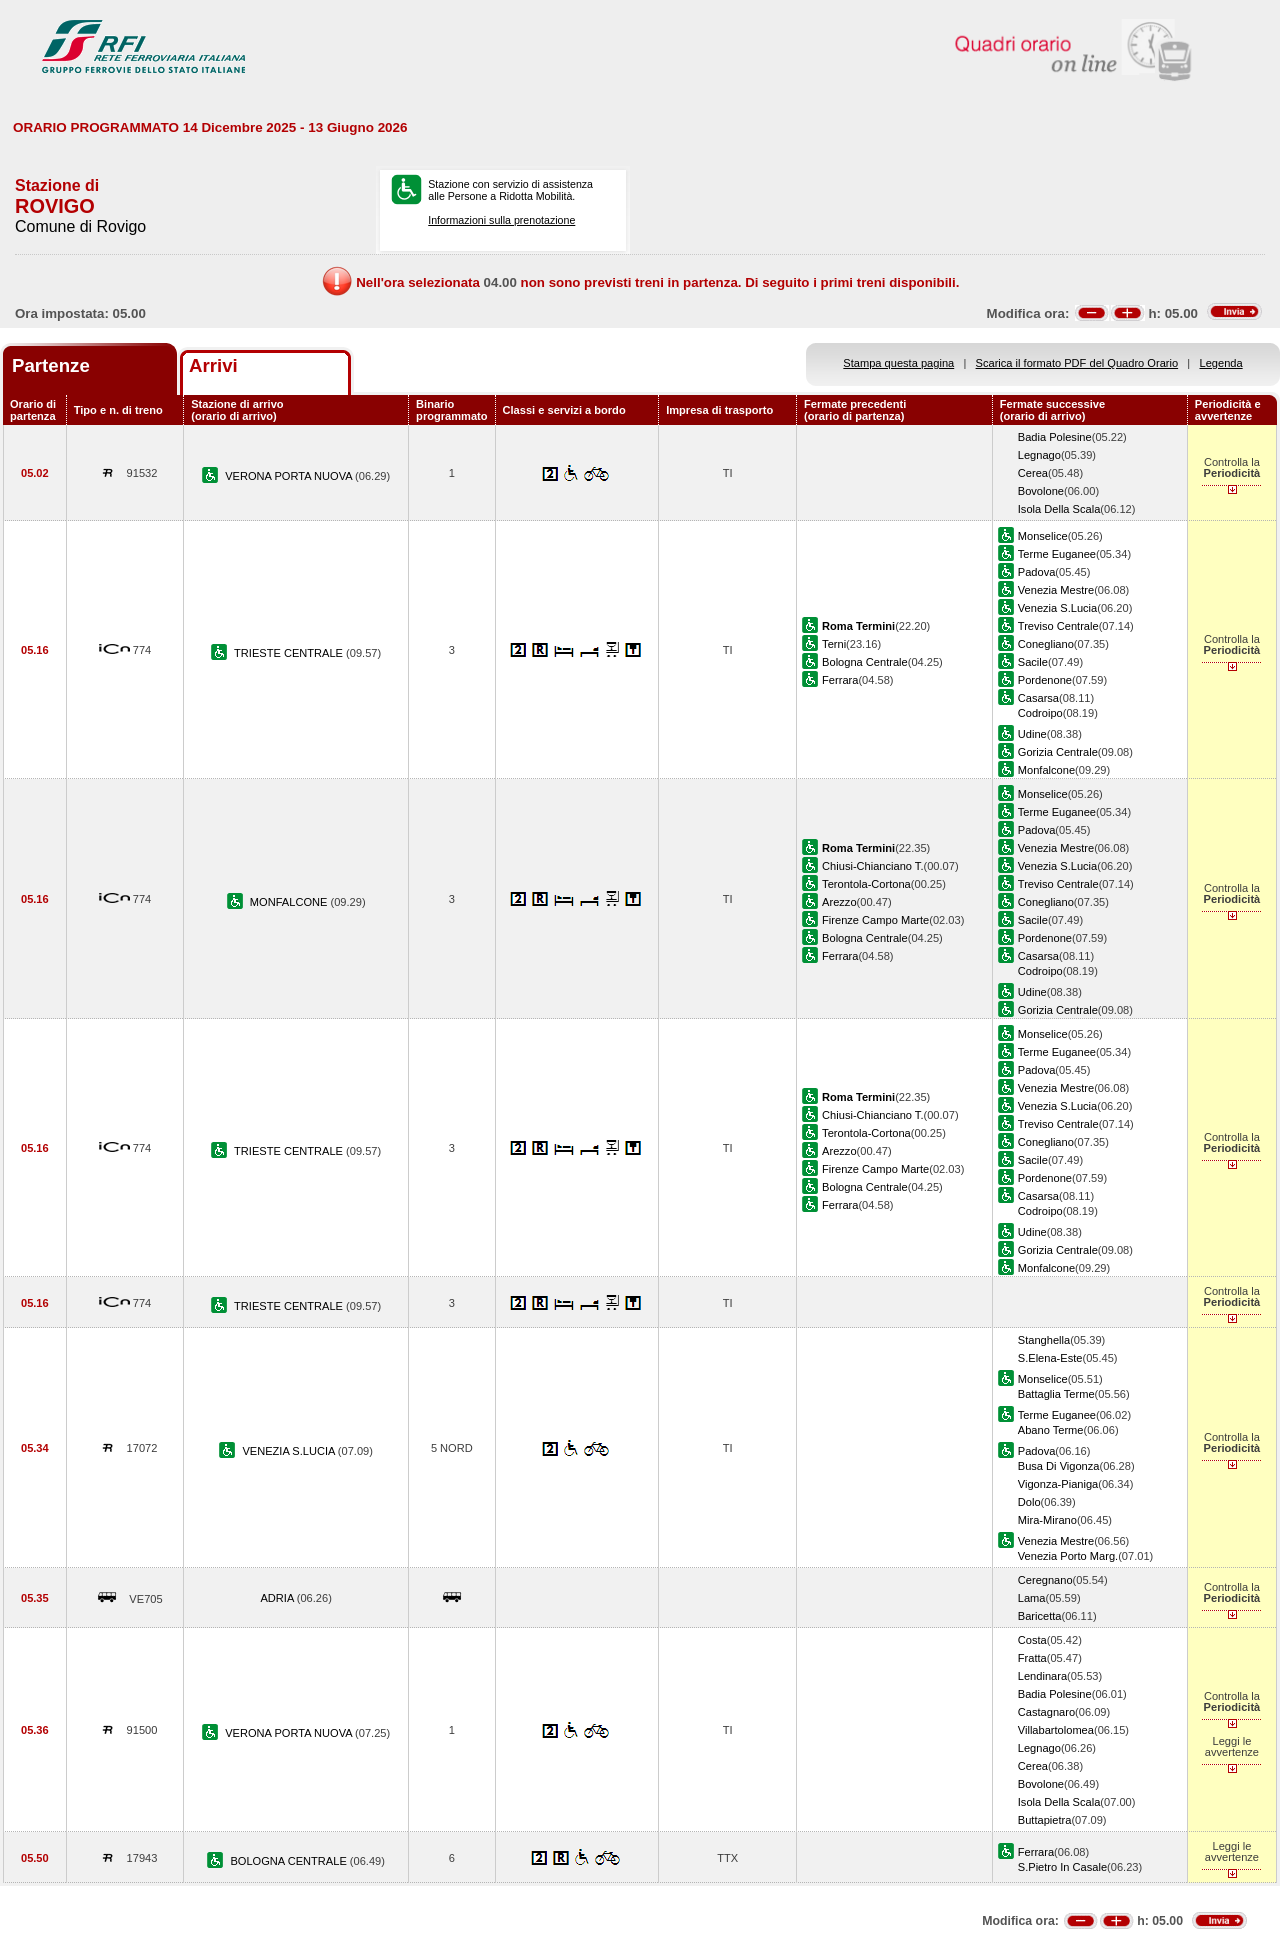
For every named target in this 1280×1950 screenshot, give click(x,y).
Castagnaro (1046, 1712)
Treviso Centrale (1058, 626)
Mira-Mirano (1047, 1520)
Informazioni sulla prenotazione (501, 220)
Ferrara (840, 680)
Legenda (1221, 363)
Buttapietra (1045, 1820)
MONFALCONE (290, 902)
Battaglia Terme (1056, 1394)
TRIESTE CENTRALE (290, 653)
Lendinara (1042, 1676)
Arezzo (839, 902)
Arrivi (213, 365)
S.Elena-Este (1050, 1358)
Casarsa (1038, 698)
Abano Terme (1051, 1430)
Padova (1037, 572)
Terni (834, 644)
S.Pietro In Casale (1062, 1867)
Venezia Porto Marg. (1068, 1556)
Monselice (1043, 536)
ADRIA (278, 1598)
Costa (1032, 1640)
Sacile (1033, 662)
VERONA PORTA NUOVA (290, 476)
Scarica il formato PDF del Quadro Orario (1077, 363)
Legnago (1039, 455)
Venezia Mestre (1056, 590)
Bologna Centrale (865, 662)
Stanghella (1044, 1340)
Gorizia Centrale (1058, 752)
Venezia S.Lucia (1057, 608)
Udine (1032, 734)
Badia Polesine (1055, 437)
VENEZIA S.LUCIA (289, 1451)
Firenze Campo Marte (875, 920)
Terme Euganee (1057, 554)
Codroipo (1040, 713)
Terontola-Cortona (866, 884)
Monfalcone (1046, 770)
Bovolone (1041, 491)
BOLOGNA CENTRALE (289, 1861)
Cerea (1033, 473)
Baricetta (1040, 1616)
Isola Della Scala (1059, 509)
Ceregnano (1045, 1580)
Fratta (1032, 1658)
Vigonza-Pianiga (1058, 1484)
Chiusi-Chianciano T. (872, 866)
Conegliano (1046, 644)
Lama (1032, 1598)
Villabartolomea (1056, 1730)
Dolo (1029, 1502)
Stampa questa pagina (898, 363)
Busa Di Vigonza (1059, 1466)
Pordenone (1045, 680)
